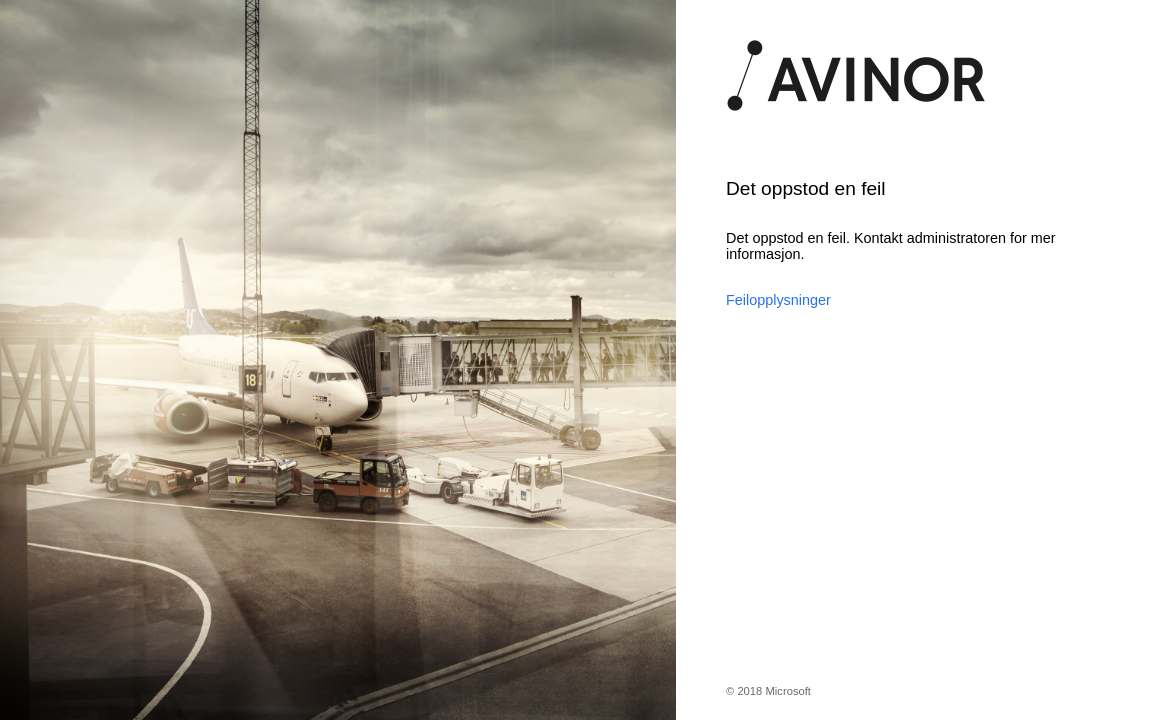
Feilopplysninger (778, 300)
